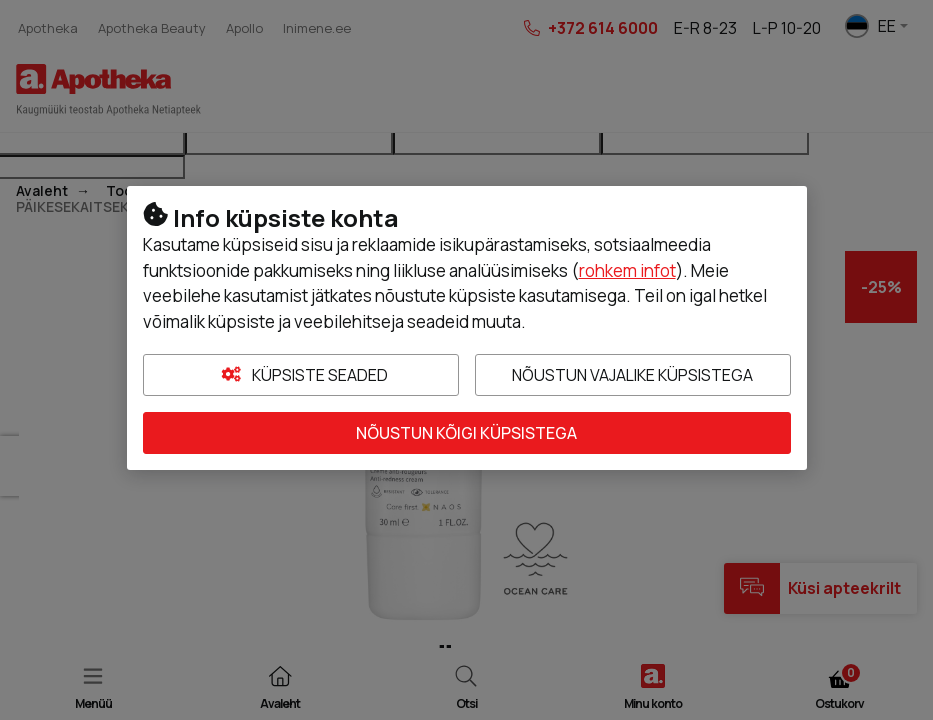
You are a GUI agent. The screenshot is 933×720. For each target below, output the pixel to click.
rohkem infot (627, 270)
